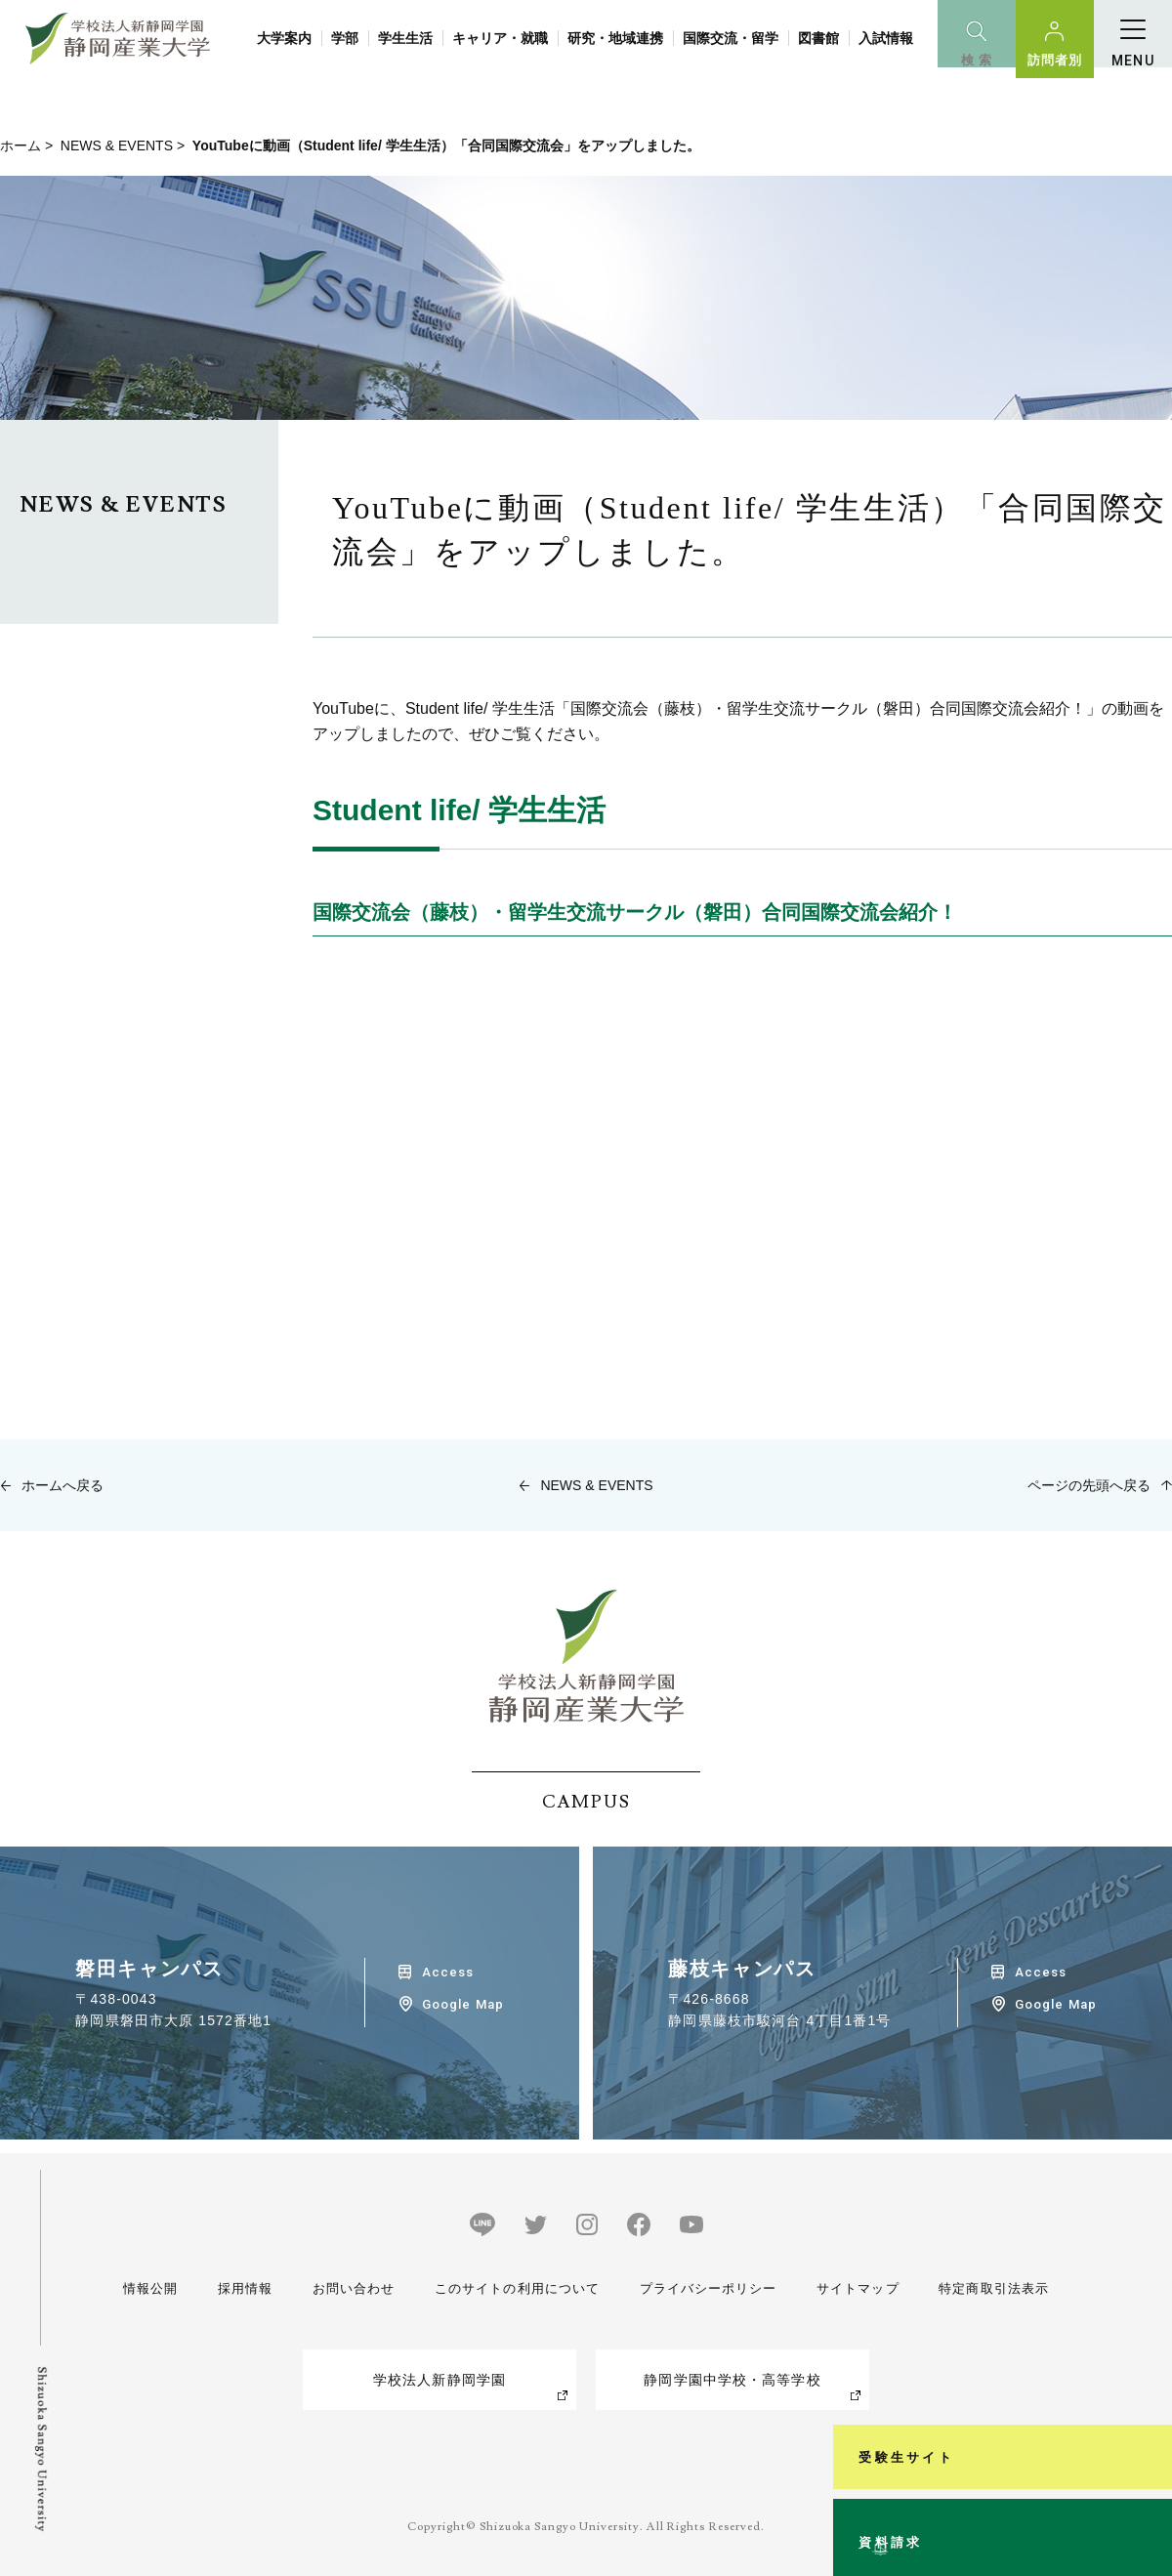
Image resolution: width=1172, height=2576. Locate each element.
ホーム (20, 145)
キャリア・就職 (500, 38)
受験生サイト (1146, 2281)
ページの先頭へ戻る (1089, 1485)
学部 (344, 38)
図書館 (818, 38)
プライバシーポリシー (705, 2288)
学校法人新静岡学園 (439, 2380)
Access (448, 1972)
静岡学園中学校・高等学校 (732, 2380)
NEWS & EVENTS (117, 145)
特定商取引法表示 (990, 2288)
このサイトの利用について (512, 2288)
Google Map (462, 2004)
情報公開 (152, 2288)
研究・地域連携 (615, 38)
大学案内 (284, 38)
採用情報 (242, 2288)
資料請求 (1146, 2482)
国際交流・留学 (730, 38)
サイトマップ (855, 2288)
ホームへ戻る (62, 1485)
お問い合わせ (348, 2288)
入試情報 (885, 38)
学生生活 (405, 38)
